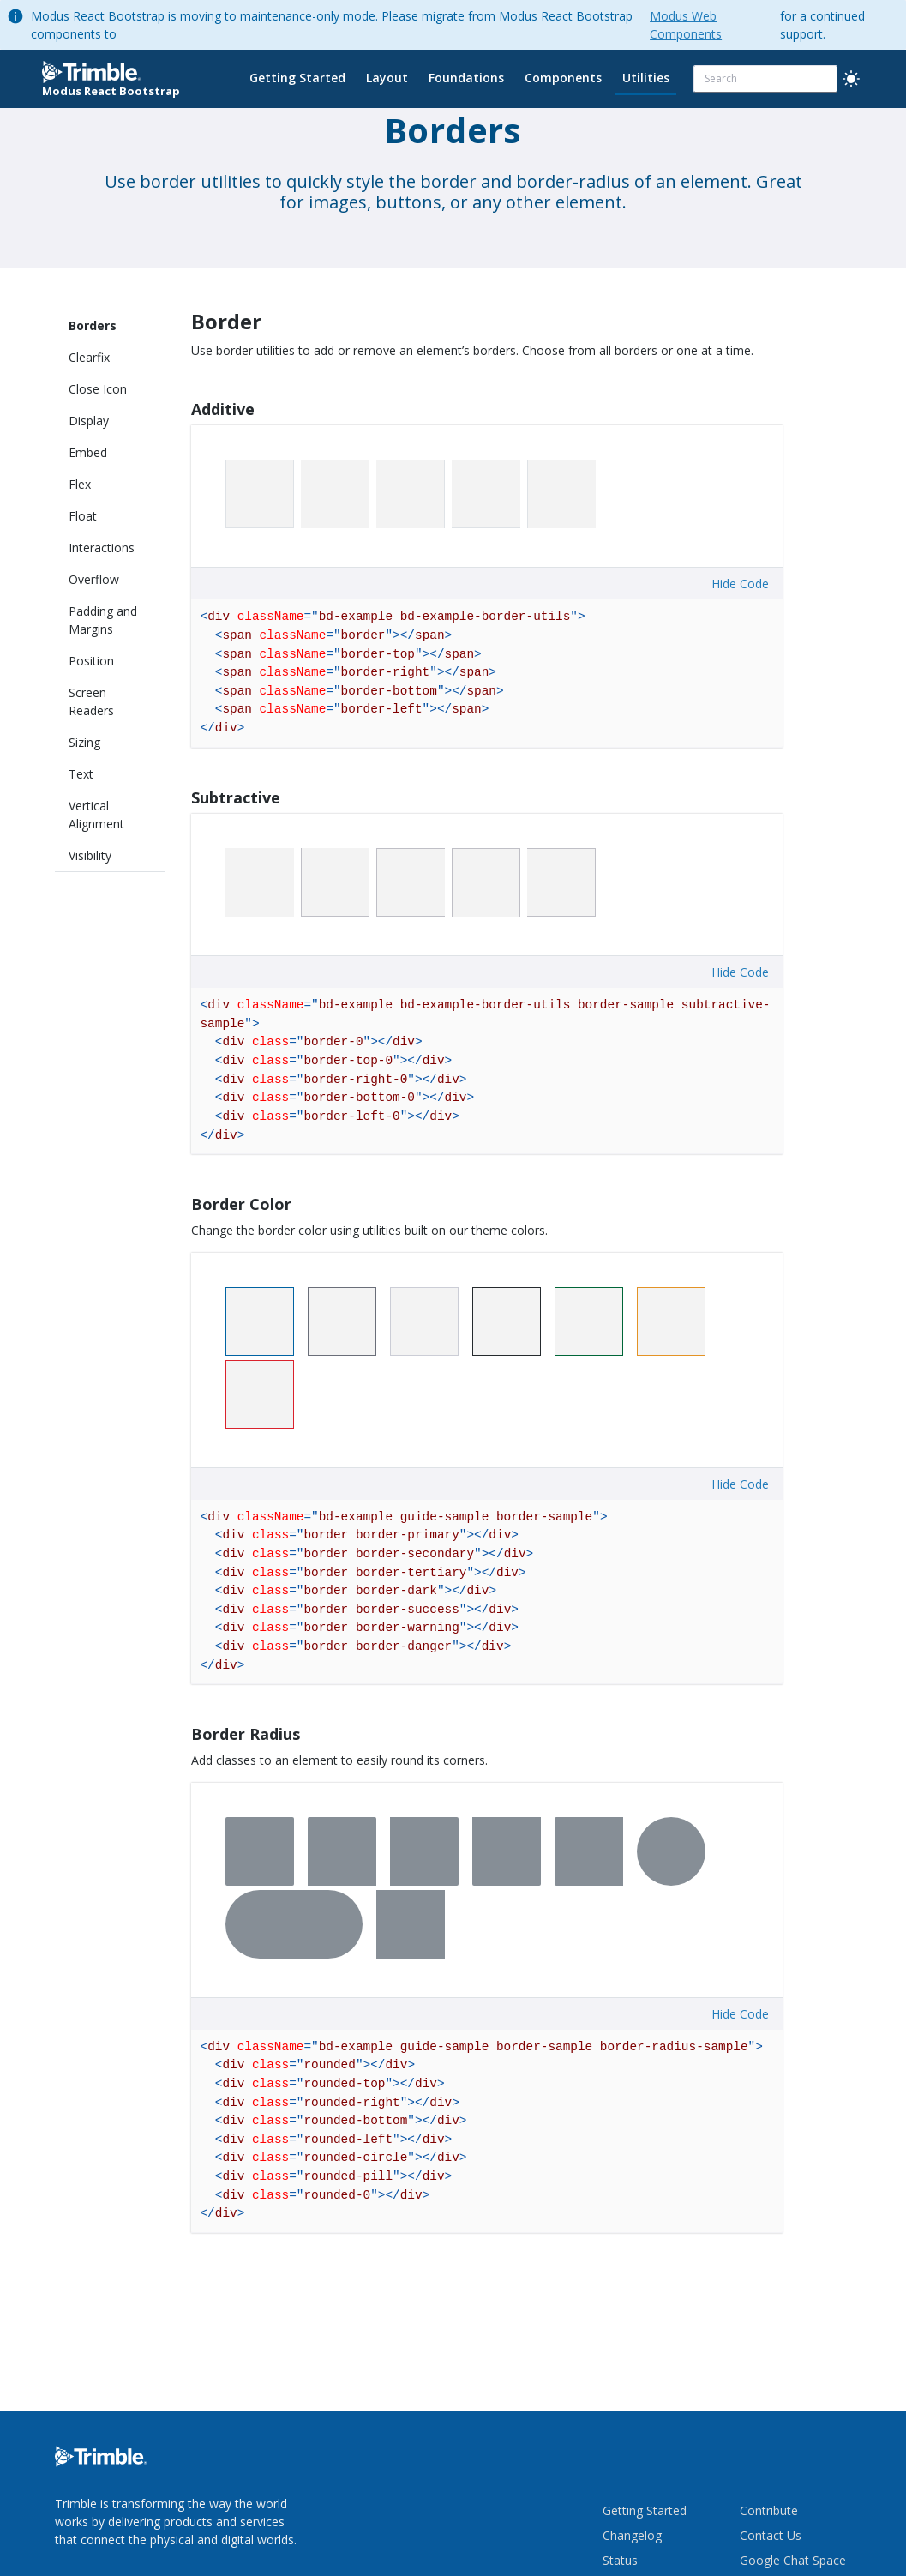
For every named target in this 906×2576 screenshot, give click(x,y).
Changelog (632, 2535)
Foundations (466, 77)
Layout (387, 77)
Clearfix (89, 357)
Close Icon (98, 389)
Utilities (645, 77)
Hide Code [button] (740, 583)
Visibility (90, 855)
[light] (851, 79)
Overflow (94, 579)
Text (81, 774)
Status (620, 2560)
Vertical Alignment (96, 814)
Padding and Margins (103, 620)
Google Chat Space (793, 2560)
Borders (93, 325)
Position (91, 661)
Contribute (769, 2510)
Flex (80, 484)
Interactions (102, 547)
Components (563, 77)
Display (89, 420)
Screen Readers (91, 701)
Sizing (84, 742)
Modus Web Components (686, 25)
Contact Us (770, 2535)
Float (83, 516)
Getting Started (297, 77)
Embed (88, 452)
